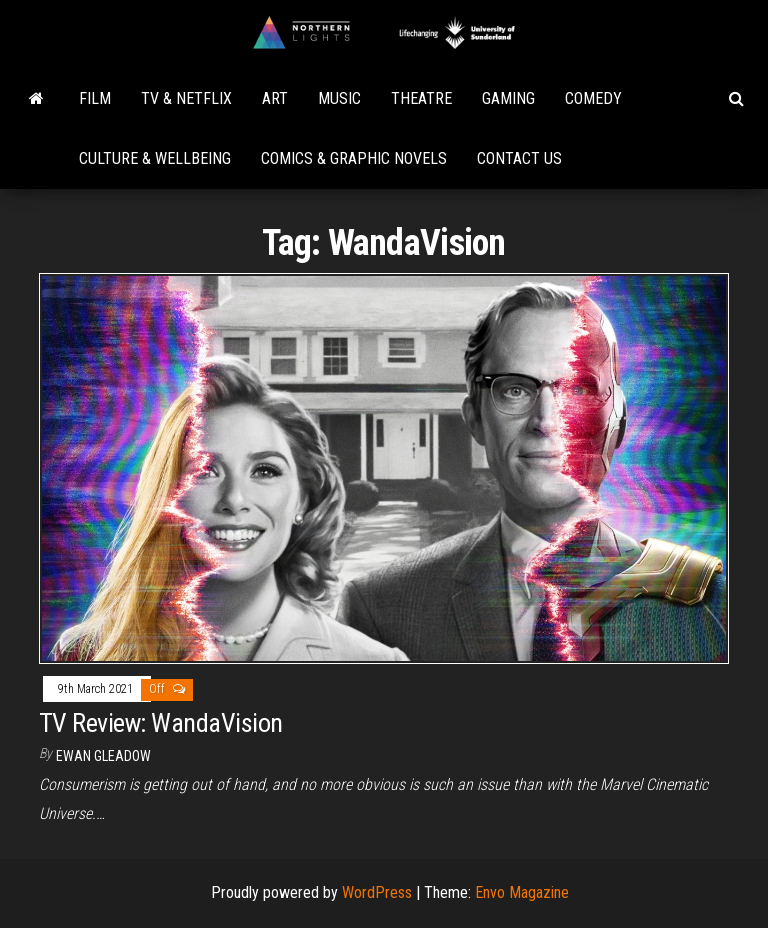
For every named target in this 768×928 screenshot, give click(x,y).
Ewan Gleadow (103, 756)
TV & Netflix (186, 98)
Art (275, 98)
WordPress (377, 892)
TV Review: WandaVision (161, 723)
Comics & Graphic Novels (354, 158)
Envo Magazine (522, 892)
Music (339, 98)
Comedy (593, 98)
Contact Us (519, 158)
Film (95, 98)
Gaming (508, 98)
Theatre (421, 98)
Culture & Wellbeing (155, 158)
